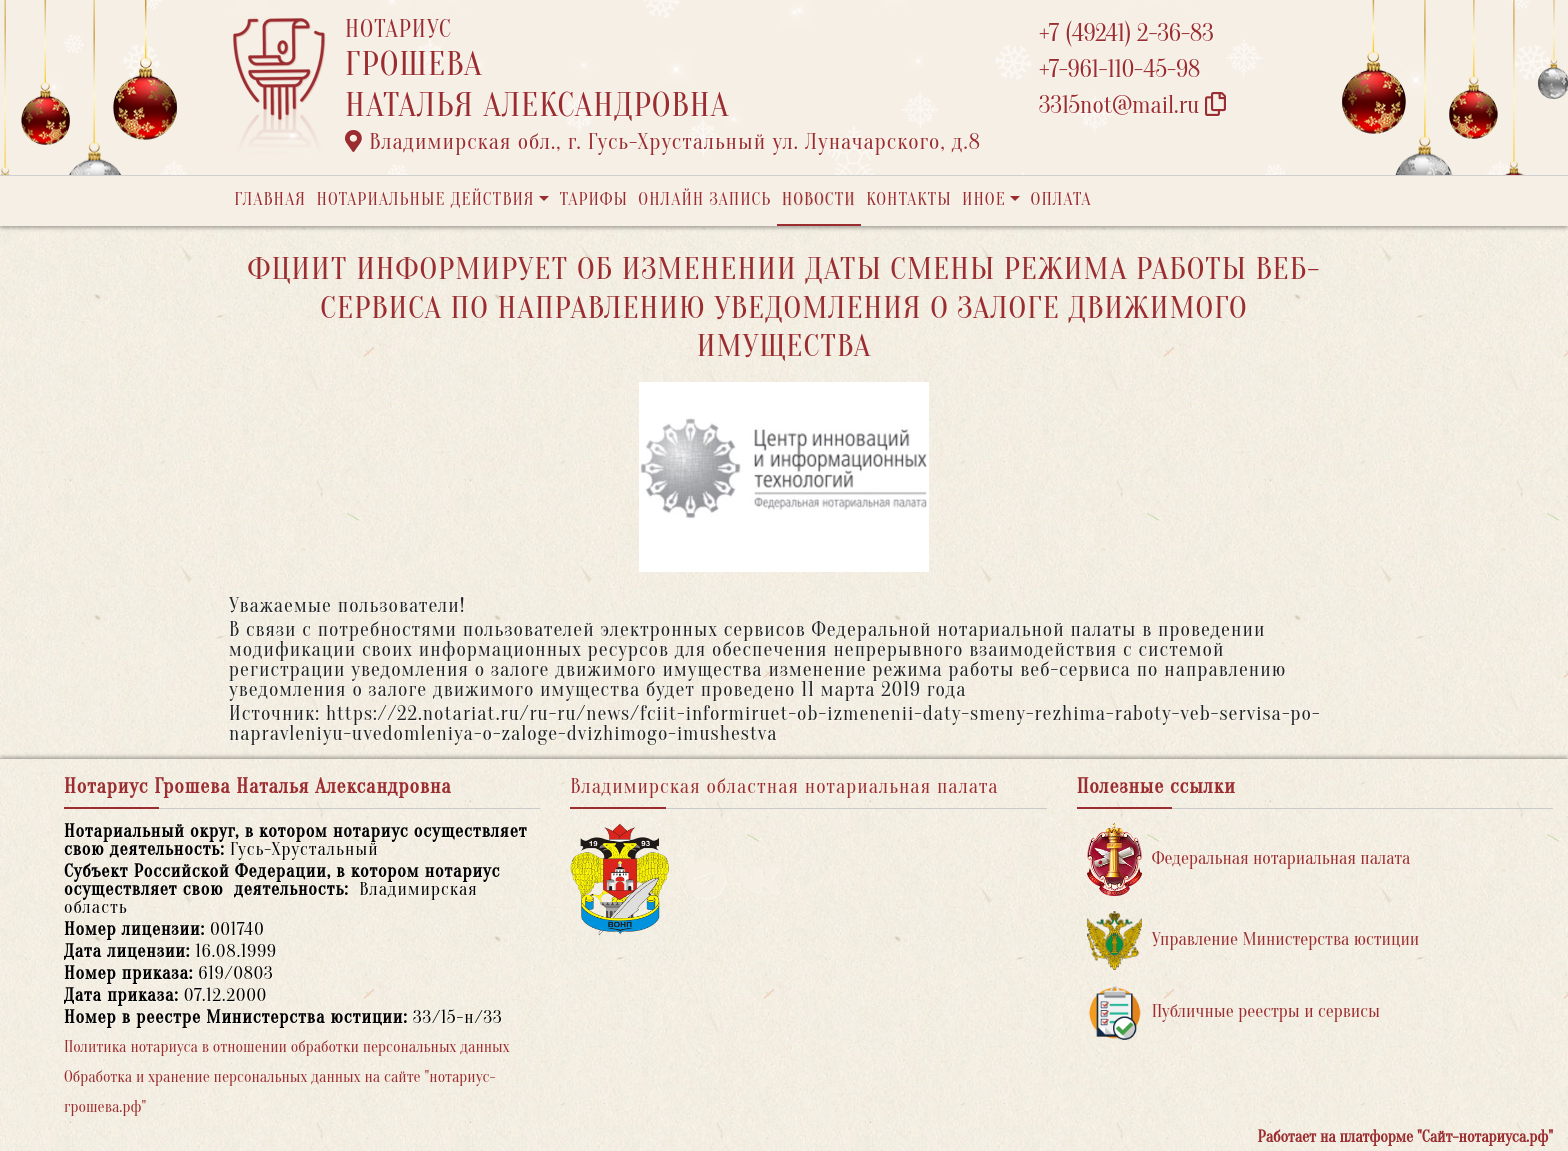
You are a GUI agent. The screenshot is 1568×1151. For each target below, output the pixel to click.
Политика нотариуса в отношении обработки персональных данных (287, 1047)
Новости (819, 199)
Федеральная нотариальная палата (1249, 859)
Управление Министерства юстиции (1253, 940)
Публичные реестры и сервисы (1233, 1012)
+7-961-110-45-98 (1119, 69)
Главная (270, 199)
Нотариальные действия (425, 199)
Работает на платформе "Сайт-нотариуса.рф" (1405, 1137)
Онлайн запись (704, 199)
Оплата (1061, 199)
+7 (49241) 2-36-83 (1126, 33)
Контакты (908, 199)
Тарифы (594, 199)
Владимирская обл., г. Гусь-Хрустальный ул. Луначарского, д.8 (663, 142)
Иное (984, 199)
